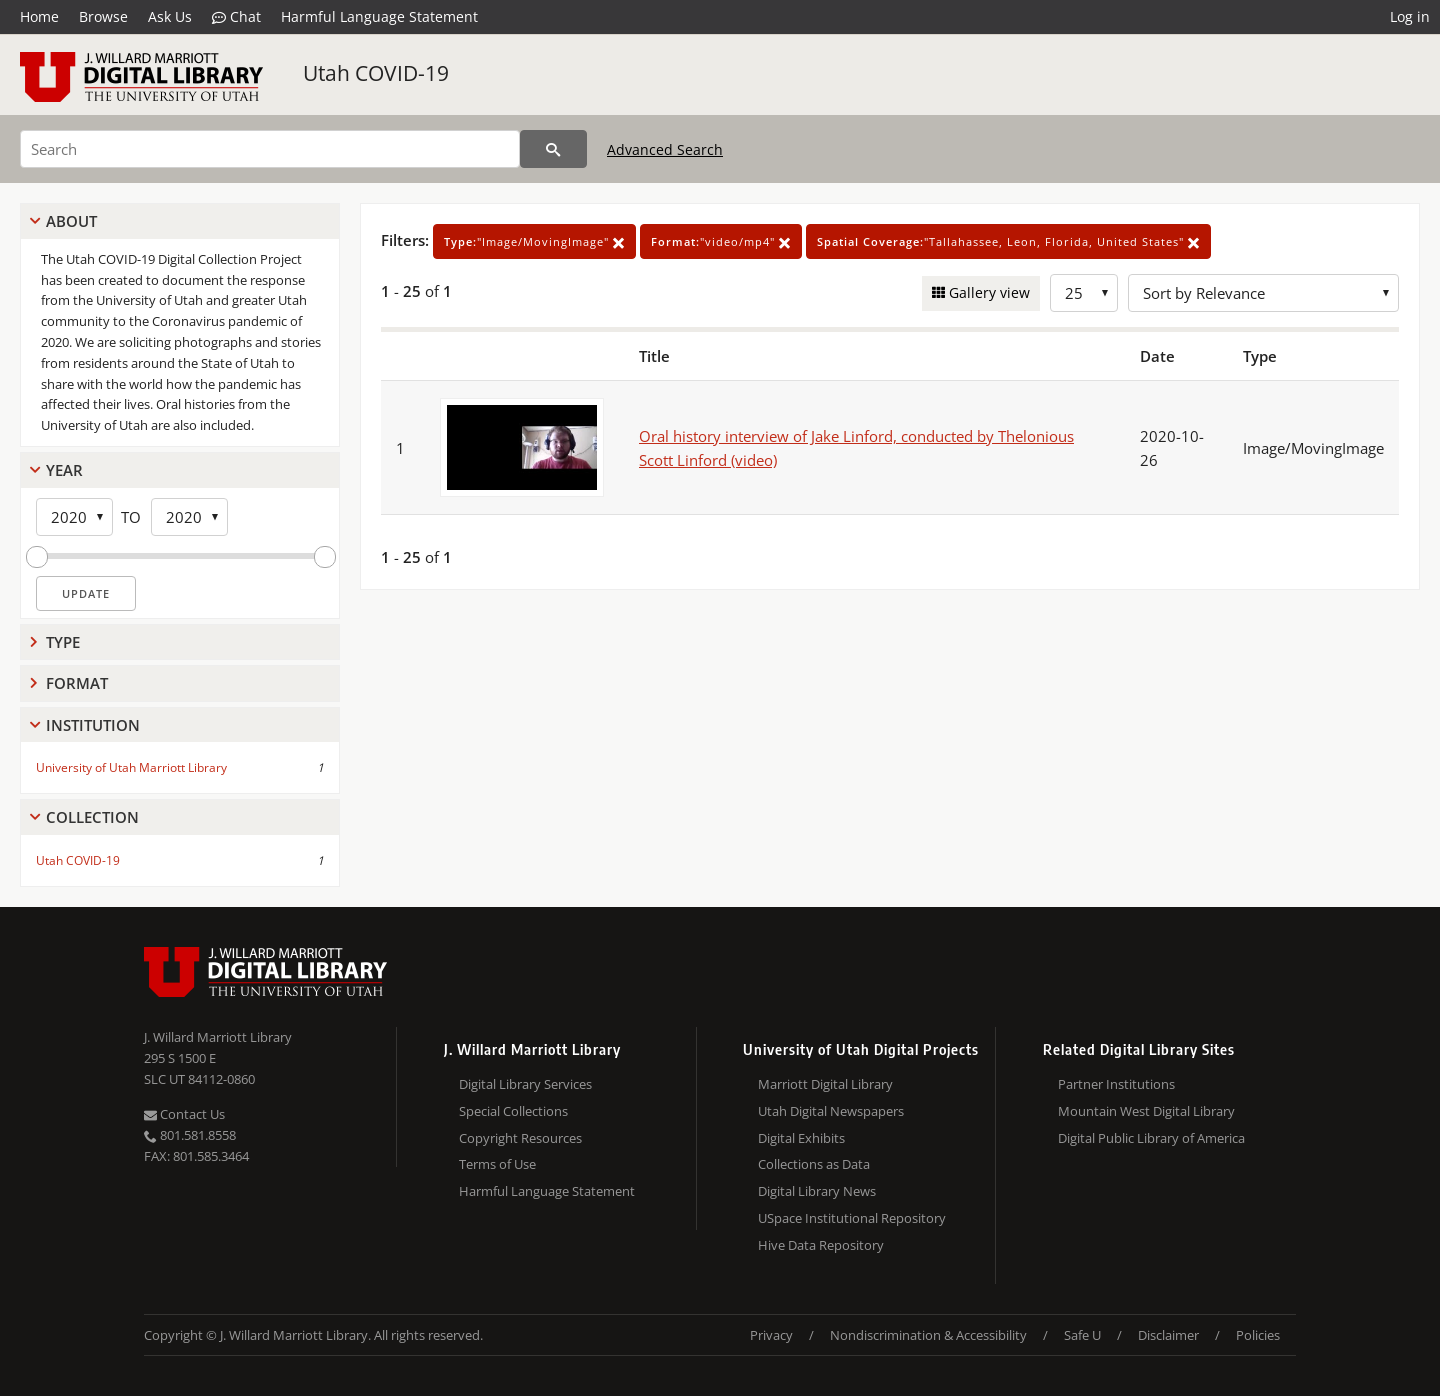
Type (63, 642)
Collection (92, 817)
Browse (103, 16)
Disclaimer (1168, 1335)
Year (64, 470)
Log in (1410, 16)
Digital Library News (817, 1191)
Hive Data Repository (821, 1245)
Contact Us (184, 1114)
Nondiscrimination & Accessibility (928, 1335)
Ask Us (170, 16)
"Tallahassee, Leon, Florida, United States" (1008, 241)
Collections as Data (814, 1164)
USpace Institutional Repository (852, 1218)
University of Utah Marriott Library (131, 767)
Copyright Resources (520, 1138)
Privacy (771, 1335)
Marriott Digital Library (825, 1084)
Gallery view (987, 292)
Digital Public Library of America (1151, 1138)
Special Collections (513, 1111)
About (71, 221)
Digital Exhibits (801, 1138)
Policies (1258, 1335)
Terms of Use (497, 1164)
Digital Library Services (525, 1084)
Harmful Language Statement (379, 16)
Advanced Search (665, 149)
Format (77, 683)
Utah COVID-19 (376, 73)
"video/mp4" (721, 241)
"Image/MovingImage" (534, 241)
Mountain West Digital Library (1146, 1111)
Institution (93, 725)
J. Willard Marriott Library (218, 1037)
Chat (236, 17)
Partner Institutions (1116, 1084)
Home (39, 16)
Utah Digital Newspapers (831, 1111)
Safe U (1082, 1335)
